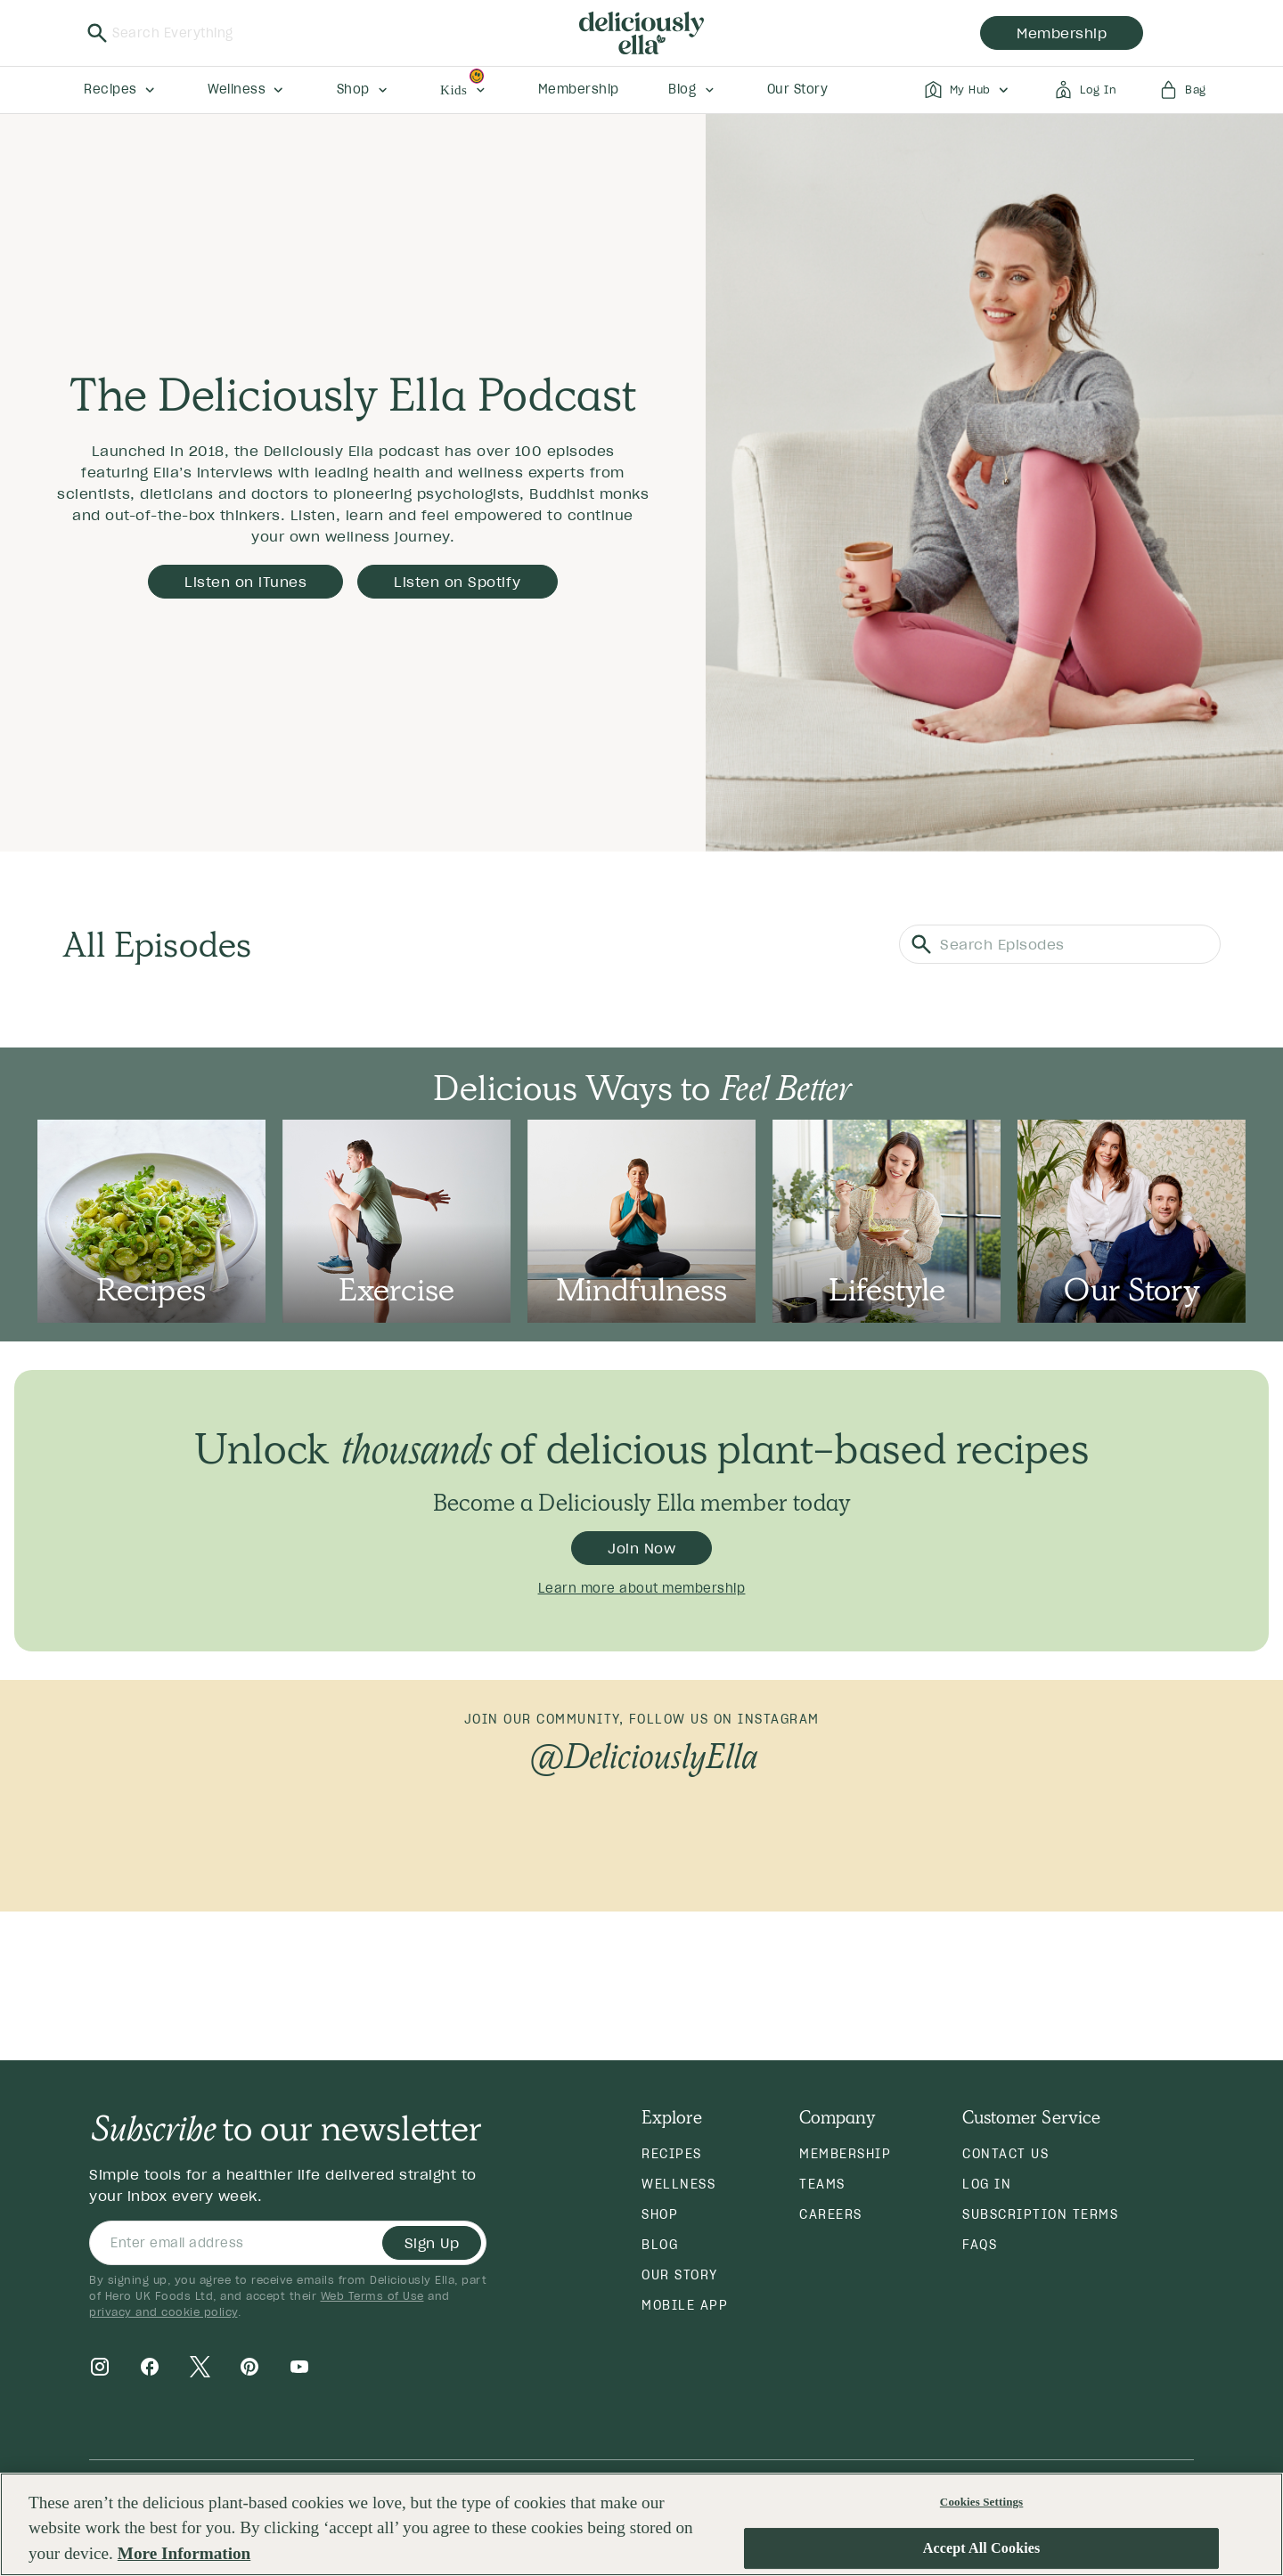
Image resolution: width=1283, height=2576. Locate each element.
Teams (822, 2184)
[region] (641, 2524)
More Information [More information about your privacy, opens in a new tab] (184, 2553)
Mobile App (685, 2305)
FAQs (979, 2245)
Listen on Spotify (457, 582)
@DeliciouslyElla (641, 1755)
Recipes (672, 2154)
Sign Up (432, 2243)
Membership (845, 2154)
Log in (986, 2184)
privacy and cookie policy (163, 2312)
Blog (660, 2245)
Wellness (678, 2184)
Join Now (641, 1548)
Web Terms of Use (372, 2296)
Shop (660, 2214)
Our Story (680, 2275)
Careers (830, 2214)
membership (1062, 33)
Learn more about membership (642, 1588)
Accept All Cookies (982, 2548)
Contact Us (1005, 2154)
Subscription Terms (1040, 2214)
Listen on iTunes (245, 582)
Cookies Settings (981, 2501)
